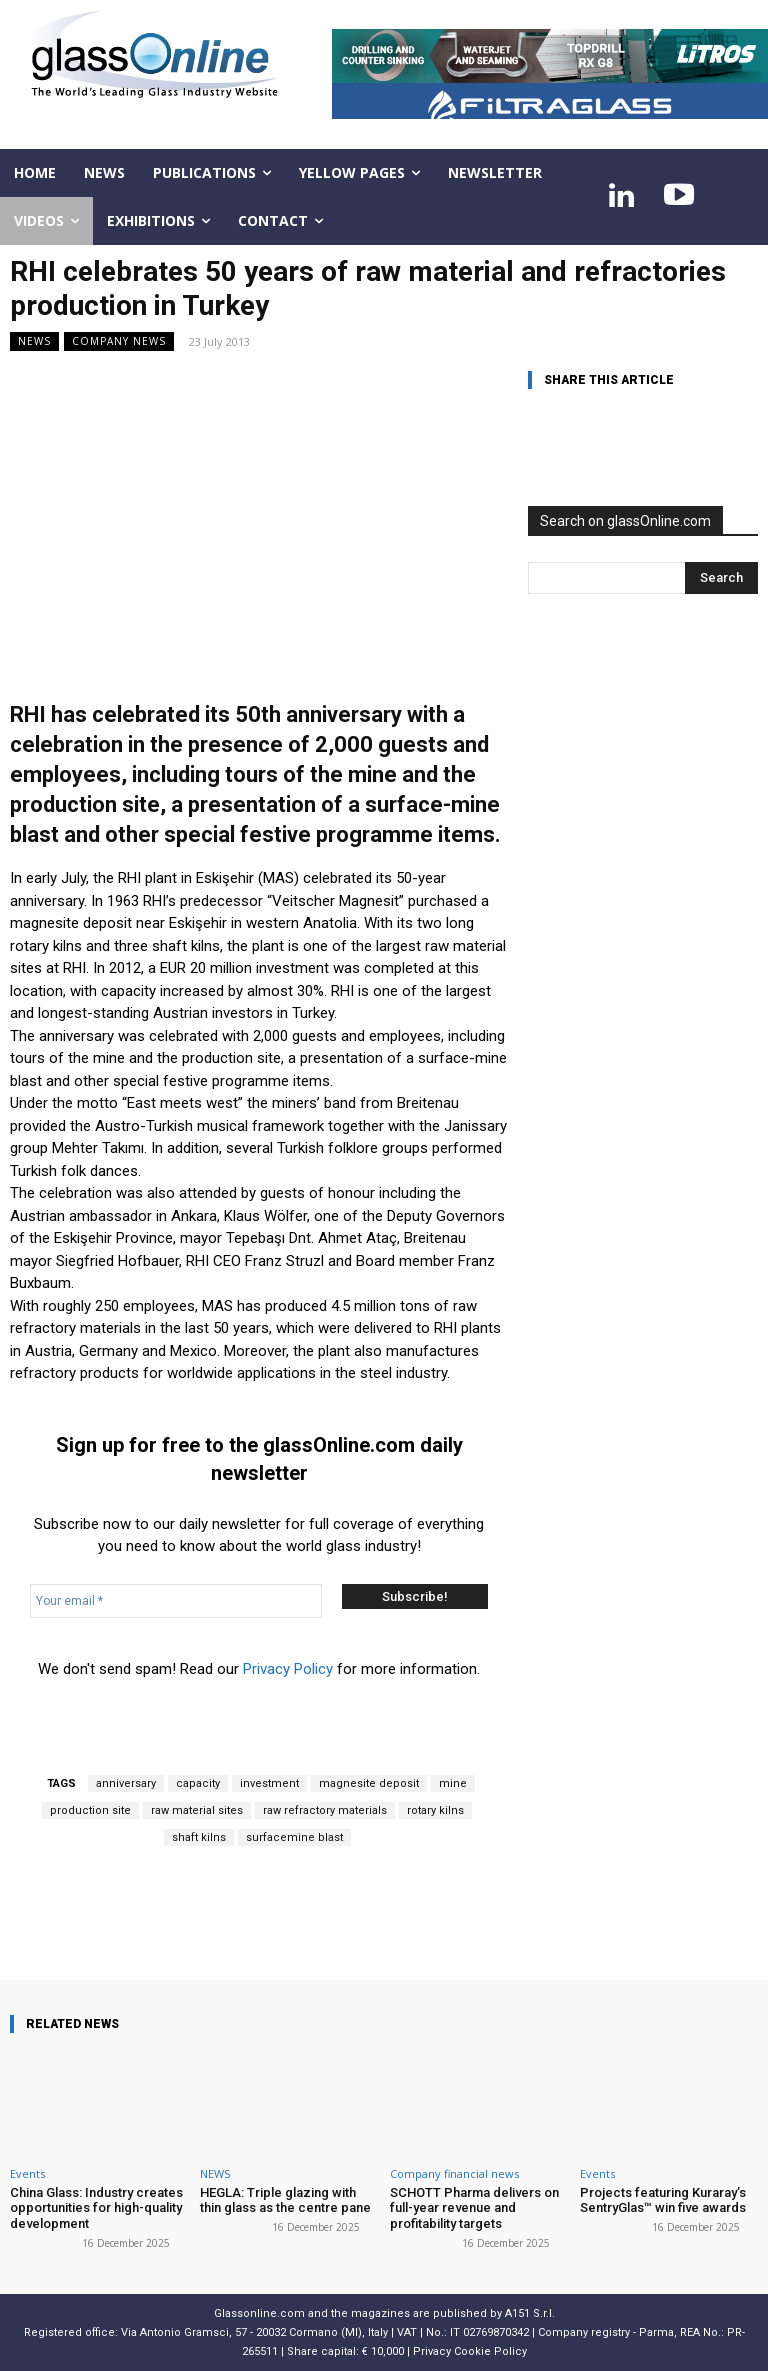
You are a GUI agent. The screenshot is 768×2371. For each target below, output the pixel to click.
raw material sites (197, 1810)
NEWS (34, 341)
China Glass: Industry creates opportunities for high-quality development (96, 2208)
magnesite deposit (369, 1783)
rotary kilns (435, 1810)
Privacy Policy (288, 1669)
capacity (198, 1783)
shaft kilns (199, 1837)
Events (27, 2173)
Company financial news (454, 2173)
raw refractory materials (325, 1810)
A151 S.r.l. (530, 2313)
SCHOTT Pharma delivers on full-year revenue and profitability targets (474, 2208)
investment (269, 1783)
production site (90, 1810)
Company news (119, 341)
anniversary (126, 1783)
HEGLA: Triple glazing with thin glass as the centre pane (285, 2200)
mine (453, 1783)
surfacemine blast (294, 1837)
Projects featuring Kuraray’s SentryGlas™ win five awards (663, 2200)
